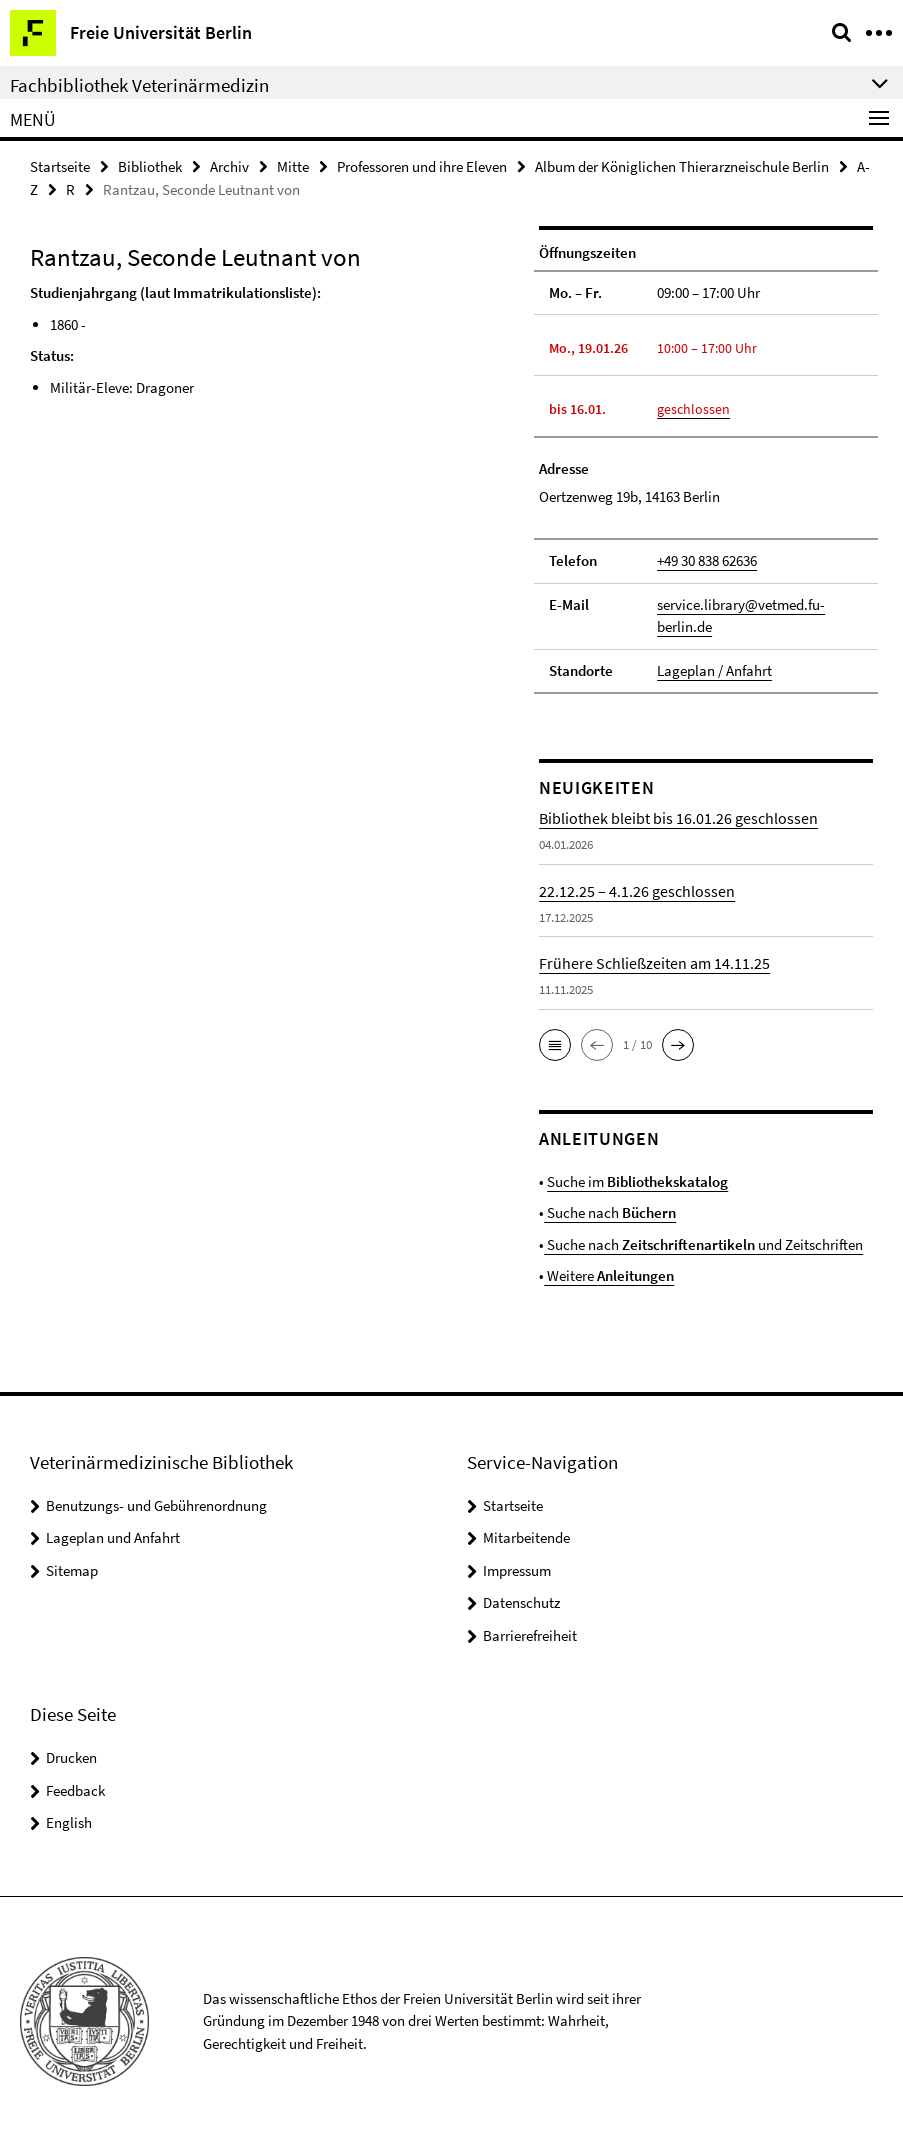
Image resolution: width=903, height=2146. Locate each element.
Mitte (293, 166)
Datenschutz (521, 1602)
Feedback (75, 1790)
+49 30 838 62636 (707, 560)
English (69, 1822)
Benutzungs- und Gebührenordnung (156, 1505)
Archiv (229, 166)
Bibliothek (150, 166)
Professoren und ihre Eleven (422, 166)
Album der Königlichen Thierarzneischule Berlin (682, 166)
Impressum (517, 1570)
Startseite (60, 166)
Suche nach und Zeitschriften (703, 1244)
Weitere (609, 1275)
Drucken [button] (71, 1757)
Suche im (637, 1181)
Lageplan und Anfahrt (113, 1537)
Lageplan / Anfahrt (714, 670)
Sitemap (72, 1570)
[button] (555, 1045)
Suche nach (610, 1212)
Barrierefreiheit (530, 1635)
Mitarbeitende (526, 1537)
